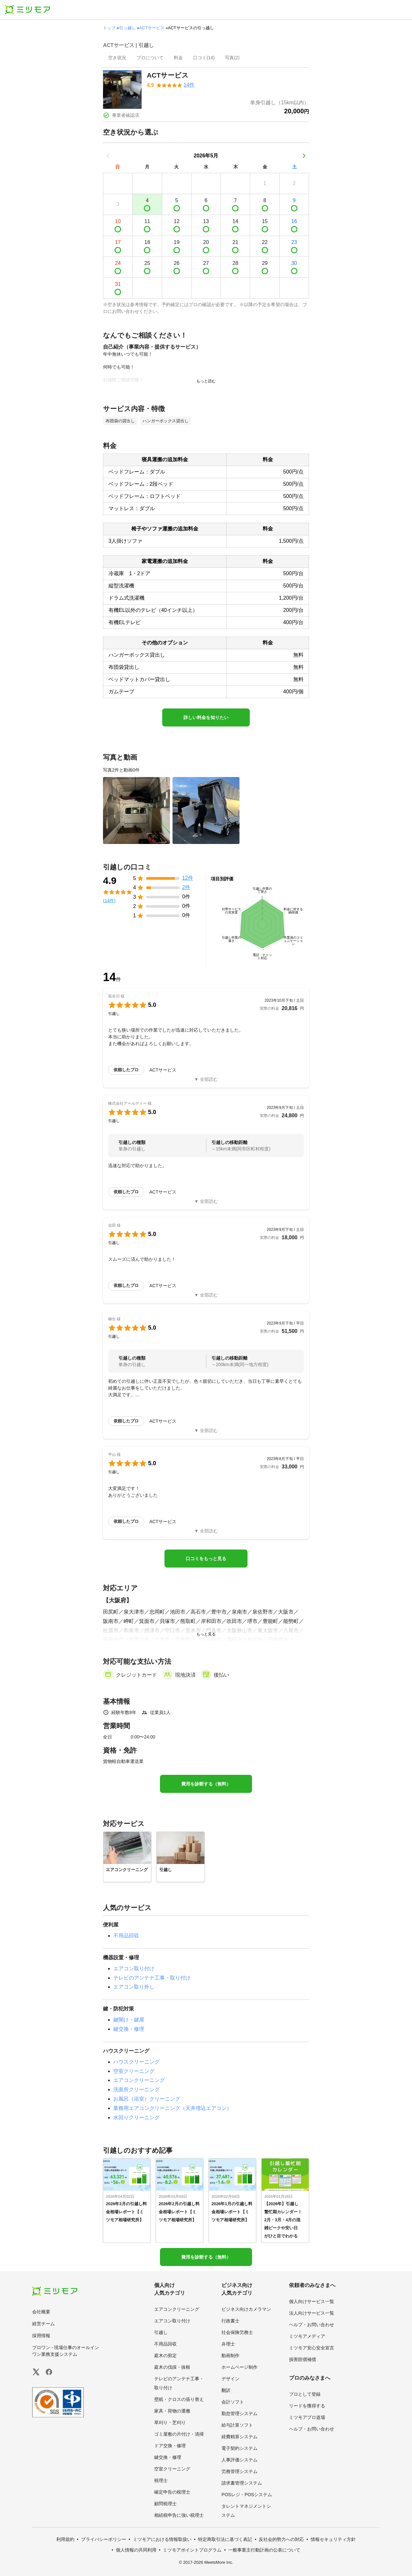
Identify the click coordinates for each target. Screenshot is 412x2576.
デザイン (230, 2378)
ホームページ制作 (239, 2367)
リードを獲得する (307, 2405)
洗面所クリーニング (136, 2089)
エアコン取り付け (133, 1968)
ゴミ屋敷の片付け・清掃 (179, 2434)
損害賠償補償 (302, 2359)
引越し (161, 2332)
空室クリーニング (133, 2071)
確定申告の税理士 (172, 2492)
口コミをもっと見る (206, 1558)
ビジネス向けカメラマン (246, 2309)
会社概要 (41, 2311)
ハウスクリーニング (136, 2062)
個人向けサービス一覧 (311, 2301)
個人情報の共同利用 (136, 2550)
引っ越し (127, 27)
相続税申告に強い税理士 (179, 2515)
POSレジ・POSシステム (246, 2494)
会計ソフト (232, 2401)
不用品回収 (126, 1935)
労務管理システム (239, 2471)
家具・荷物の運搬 (172, 2410)
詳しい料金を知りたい (206, 717)
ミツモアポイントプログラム (192, 2550)
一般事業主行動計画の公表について (264, 2550)
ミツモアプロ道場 (307, 2417)
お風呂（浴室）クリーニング (146, 2099)
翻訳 (225, 2390)
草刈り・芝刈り (170, 2422)
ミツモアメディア (307, 2336)
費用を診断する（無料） (206, 1783)
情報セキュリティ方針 (333, 2539)
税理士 (161, 2480)
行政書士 (230, 2320)
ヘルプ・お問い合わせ (311, 2324)
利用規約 (65, 2539)
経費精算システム (239, 2436)
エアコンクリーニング (139, 2080)
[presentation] (117, 58)
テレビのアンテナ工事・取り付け (152, 1978)
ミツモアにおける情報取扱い (162, 2539)
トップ (109, 27)
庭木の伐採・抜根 (172, 2367)
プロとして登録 (305, 2394)
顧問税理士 (165, 2503)
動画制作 (230, 2355)
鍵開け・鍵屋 (128, 2019)
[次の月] (304, 156)
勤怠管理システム (239, 2413)
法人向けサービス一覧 (311, 2313)
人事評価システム (239, 2459)
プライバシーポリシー (103, 2539)
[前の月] (108, 156)
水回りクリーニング (136, 2117)
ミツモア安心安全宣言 (311, 2347)
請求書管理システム (241, 2483)
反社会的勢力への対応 (281, 2539)
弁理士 (228, 2344)
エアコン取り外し (133, 1987)
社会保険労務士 (237, 2332)
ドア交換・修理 (170, 2445)
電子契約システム (239, 2448)
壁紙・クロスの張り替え (179, 2399)
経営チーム (43, 2323)
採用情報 (41, 2335)
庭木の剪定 (165, 2355)
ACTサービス (151, 27)
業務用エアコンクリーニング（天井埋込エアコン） (172, 2108)
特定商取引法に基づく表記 (225, 2539)
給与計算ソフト (237, 2425)
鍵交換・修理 (128, 2029)
